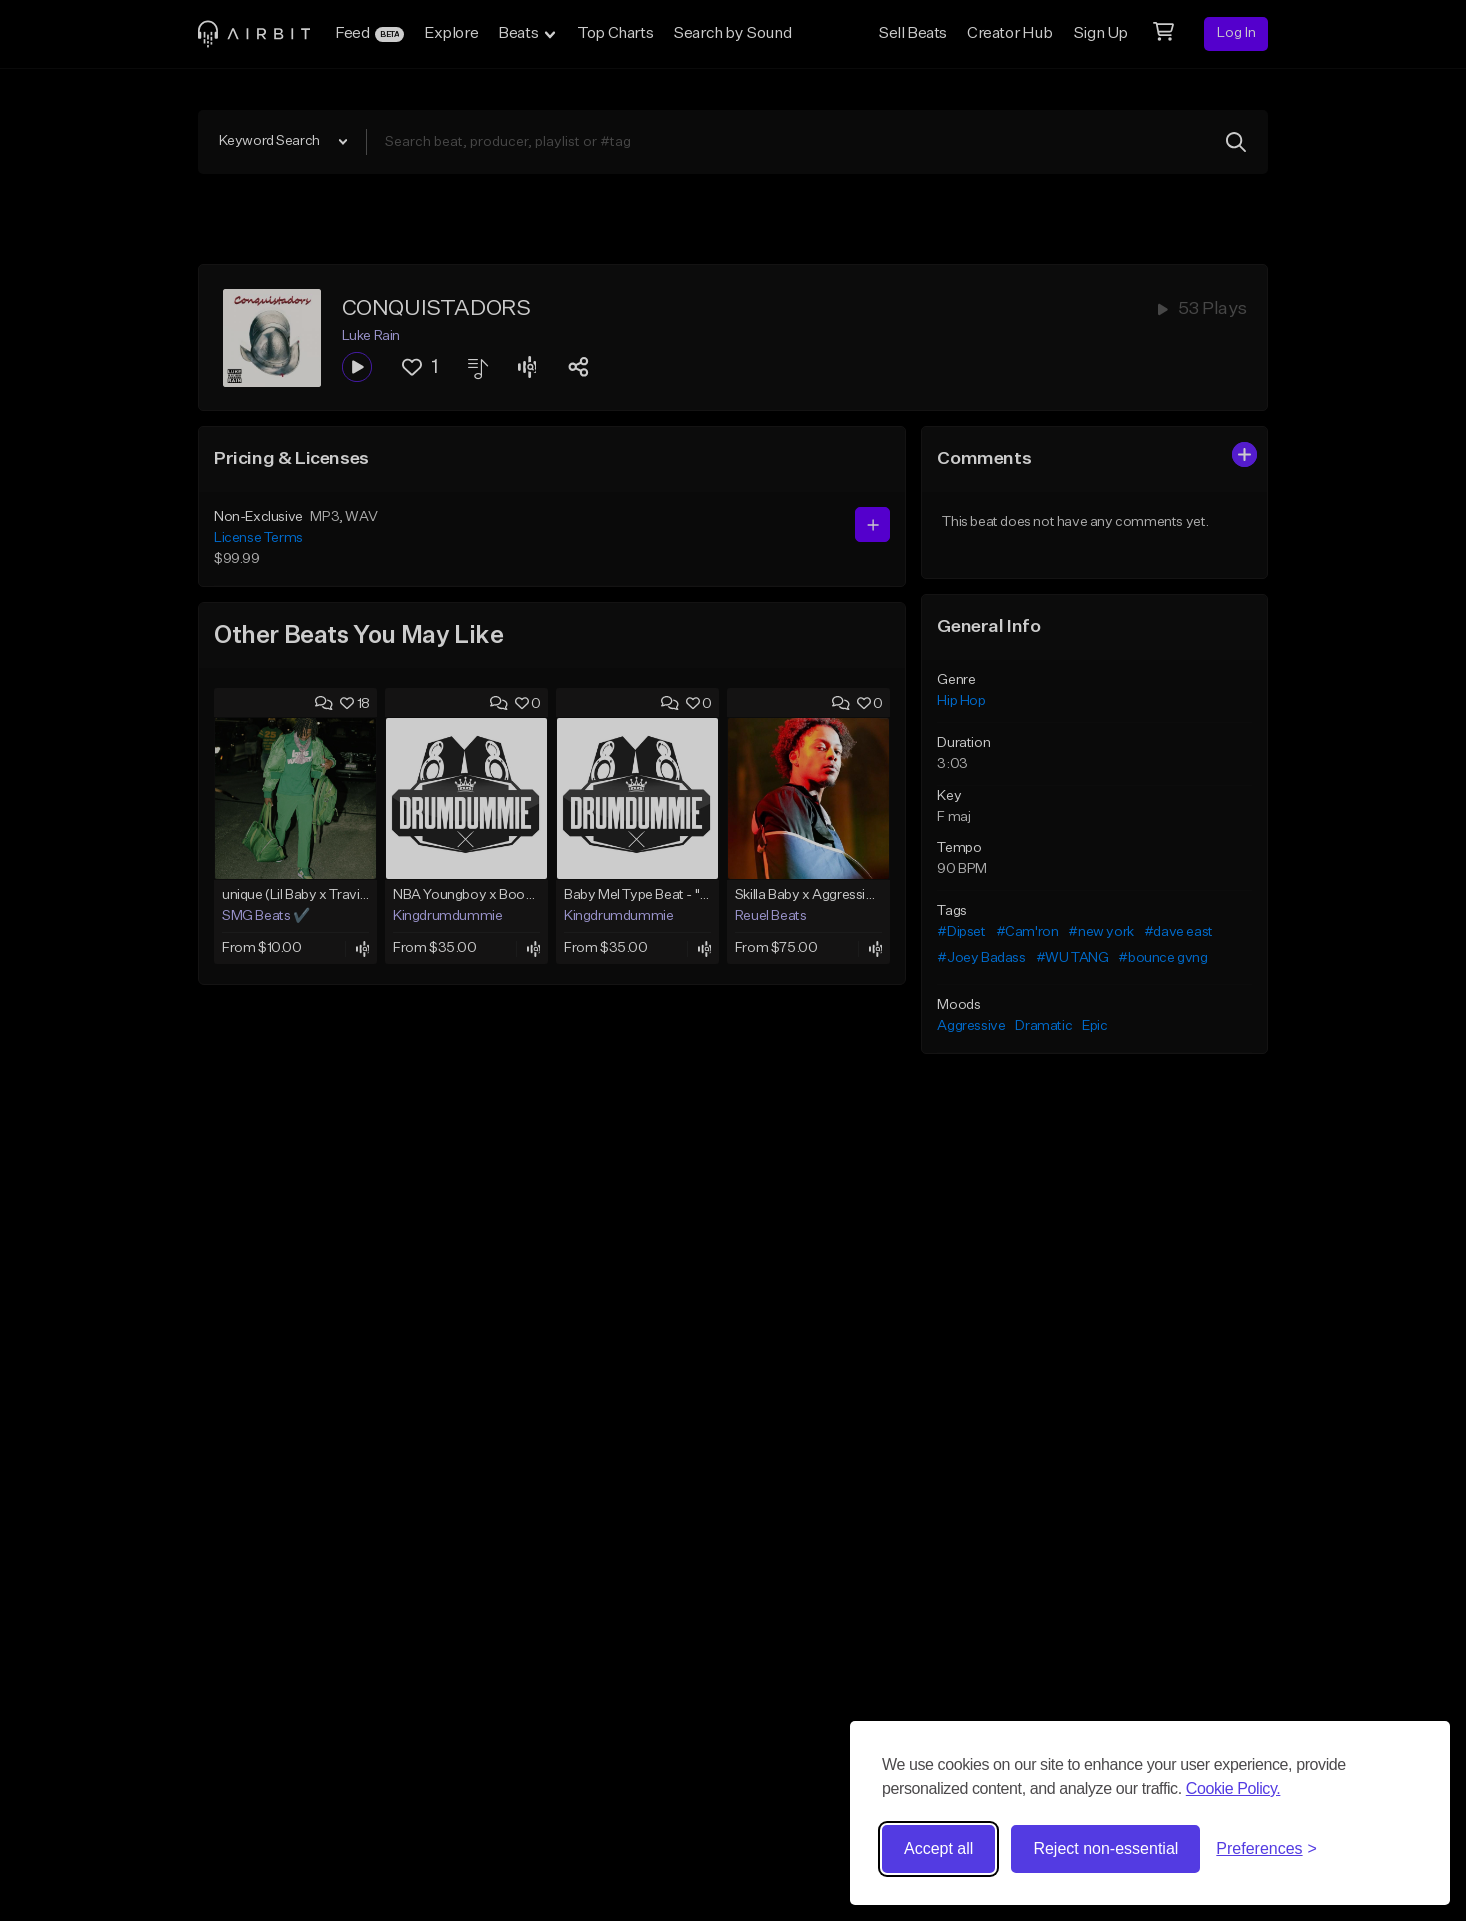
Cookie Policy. (1233, 1788)
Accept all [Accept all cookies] (938, 1848)
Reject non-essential (1105, 1848)
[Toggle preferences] (1266, 1849)
